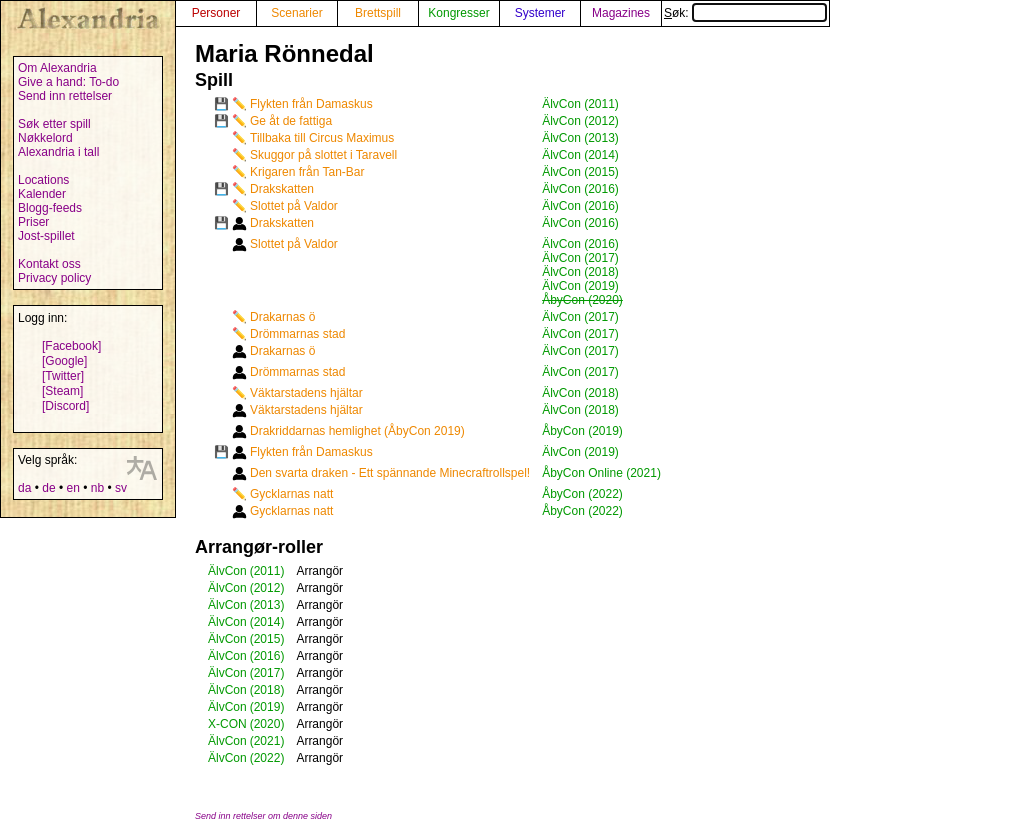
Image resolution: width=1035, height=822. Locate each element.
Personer (216, 13)
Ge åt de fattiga (291, 121)
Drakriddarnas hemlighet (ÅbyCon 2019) (357, 431)
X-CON (227, 724)
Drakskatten (282, 189)
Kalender (42, 194)
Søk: (745, 13)
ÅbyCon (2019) (582, 431)
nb (97, 488)
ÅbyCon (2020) (582, 300)
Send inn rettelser (65, 96)
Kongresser (458, 13)
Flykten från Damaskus (311, 104)
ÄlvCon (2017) (580, 258)
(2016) (267, 656)
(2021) (267, 741)
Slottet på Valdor (294, 206)
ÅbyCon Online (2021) (601, 473)
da (24, 488)
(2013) (267, 605)
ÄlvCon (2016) (580, 189)
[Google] (64, 361)
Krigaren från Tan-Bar (307, 172)
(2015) (267, 639)
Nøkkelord (45, 138)
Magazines (621, 13)
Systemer (540, 13)
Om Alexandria (57, 68)
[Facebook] (71, 346)
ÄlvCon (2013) (580, 138)
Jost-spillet (46, 236)
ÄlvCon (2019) (580, 286)
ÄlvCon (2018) (580, 272)
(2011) (267, 571)
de (48, 488)
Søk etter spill (54, 124)
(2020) (267, 724)
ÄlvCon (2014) (580, 155)
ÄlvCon (227, 571)
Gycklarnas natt (291, 494)
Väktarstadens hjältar (306, 393)
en (72, 488)
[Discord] (65, 406)
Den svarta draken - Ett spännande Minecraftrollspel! (390, 473)
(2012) (267, 588)
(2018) (267, 690)
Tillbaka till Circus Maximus (322, 138)
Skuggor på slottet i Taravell (323, 155)
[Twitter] (63, 376)
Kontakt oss (49, 264)
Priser (33, 222)
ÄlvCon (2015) (580, 172)
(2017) (267, 673)
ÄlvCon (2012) (580, 121)
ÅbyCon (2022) (582, 494)
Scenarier (296, 13)
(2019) (267, 707)
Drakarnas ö (282, 317)
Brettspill (378, 13)
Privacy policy (54, 278)
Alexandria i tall (58, 152)
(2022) (267, 758)
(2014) (267, 622)
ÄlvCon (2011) (580, 104)
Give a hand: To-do (68, 82)
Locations (43, 180)
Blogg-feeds (50, 208)
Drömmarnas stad (297, 334)
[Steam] (62, 391)
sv (121, 488)
